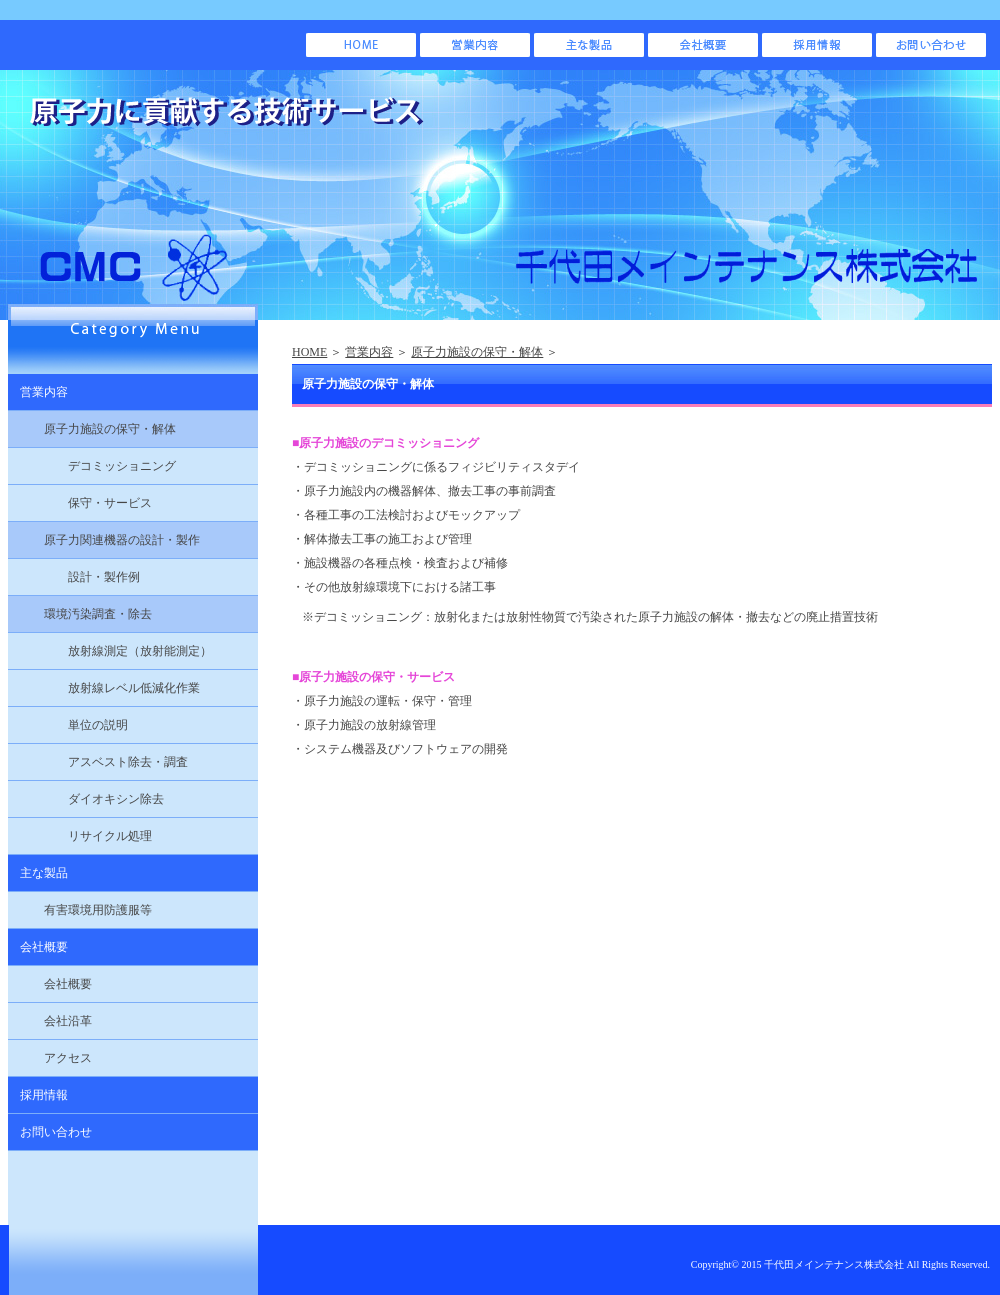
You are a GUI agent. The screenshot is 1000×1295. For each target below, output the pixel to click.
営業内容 (369, 352)
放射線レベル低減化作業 (104, 688)
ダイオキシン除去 (86, 799)
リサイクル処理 (80, 836)
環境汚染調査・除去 (80, 614)
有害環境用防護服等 (80, 910)
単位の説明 (68, 725)
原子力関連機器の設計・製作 (104, 540)
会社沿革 (50, 1021)
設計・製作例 (74, 577)
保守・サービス (80, 503)
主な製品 (38, 873)
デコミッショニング (92, 466)
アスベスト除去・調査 (98, 762)
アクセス (50, 1058)
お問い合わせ (50, 1132)
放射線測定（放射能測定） (110, 651)
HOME (309, 352)
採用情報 (38, 1095)
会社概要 (38, 947)
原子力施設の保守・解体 (477, 352)
